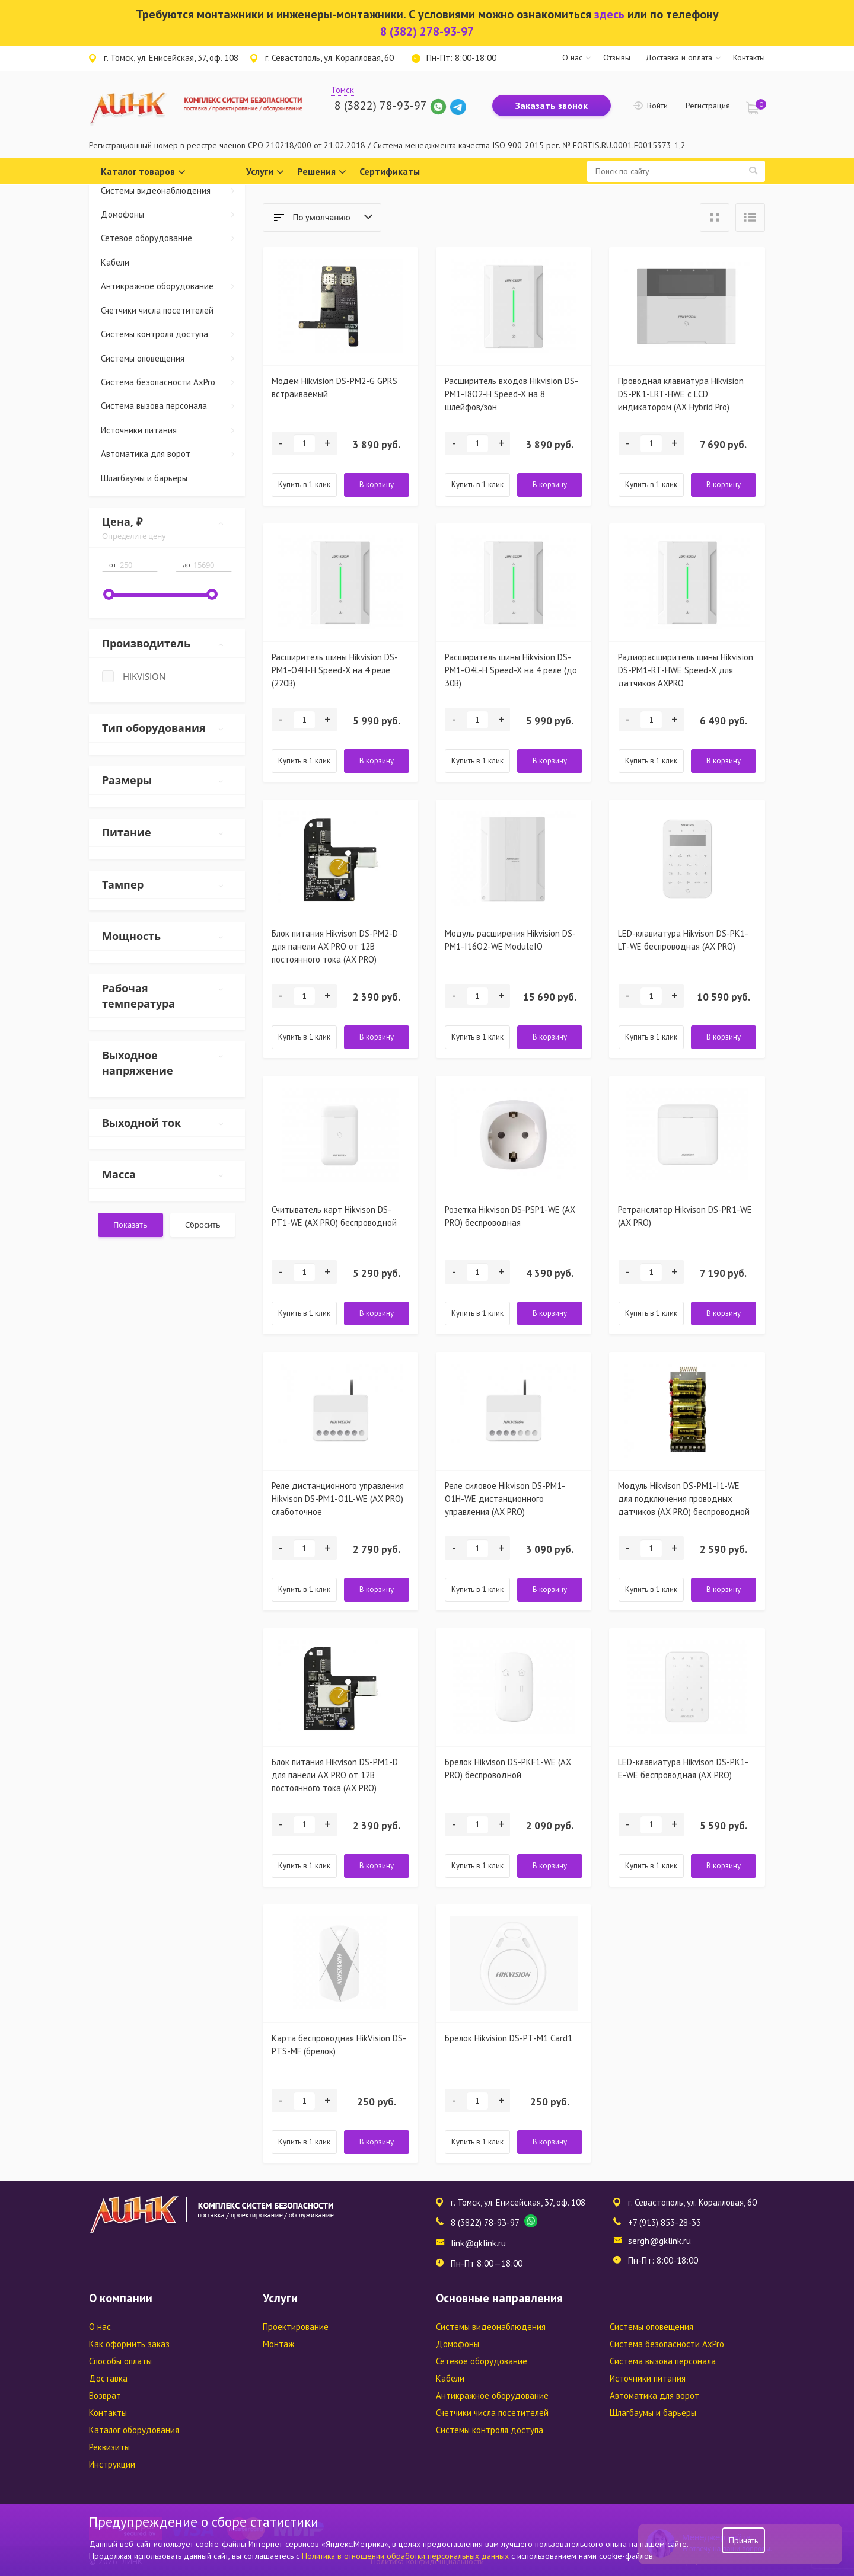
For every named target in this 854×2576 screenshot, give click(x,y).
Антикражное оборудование (173, 286)
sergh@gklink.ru (659, 2240)
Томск (342, 89)
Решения (321, 172)
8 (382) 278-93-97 (427, 31)
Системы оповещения (173, 358)
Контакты (749, 57)
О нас (572, 57)
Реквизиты (109, 2447)
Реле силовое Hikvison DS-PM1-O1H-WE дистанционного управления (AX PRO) (505, 1498)
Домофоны (173, 214)
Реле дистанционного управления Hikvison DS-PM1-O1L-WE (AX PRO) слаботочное (338, 1498)
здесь (609, 14)
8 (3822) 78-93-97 (380, 105)
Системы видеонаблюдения (173, 190)
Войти (657, 105)
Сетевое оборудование (173, 238)
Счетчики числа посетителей (157, 310)
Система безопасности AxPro (173, 382)
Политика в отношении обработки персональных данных (406, 2556)
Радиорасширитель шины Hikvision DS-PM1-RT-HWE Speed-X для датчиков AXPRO (685, 670)
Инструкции (112, 2464)
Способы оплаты (120, 2361)
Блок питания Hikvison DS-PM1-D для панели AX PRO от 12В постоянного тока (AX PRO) (335, 1775)
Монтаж (278, 2344)
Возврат (105, 2395)
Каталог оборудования (134, 2430)
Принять (743, 2540)
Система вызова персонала (173, 405)
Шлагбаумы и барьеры (144, 478)
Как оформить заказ (129, 2344)
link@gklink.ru (478, 2243)
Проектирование (296, 2326)
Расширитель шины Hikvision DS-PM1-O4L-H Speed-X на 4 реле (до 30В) (511, 670)
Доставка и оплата (678, 57)
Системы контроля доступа (173, 334)
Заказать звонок (551, 105)
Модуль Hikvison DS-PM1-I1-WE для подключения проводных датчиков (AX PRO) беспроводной (684, 1498)
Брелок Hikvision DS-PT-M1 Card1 (508, 2038)
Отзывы (616, 57)
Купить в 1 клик (304, 485)
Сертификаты (389, 171)
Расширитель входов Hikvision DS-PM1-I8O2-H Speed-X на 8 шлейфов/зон (511, 394)
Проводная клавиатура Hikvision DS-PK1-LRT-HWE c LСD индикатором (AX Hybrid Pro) (681, 394)
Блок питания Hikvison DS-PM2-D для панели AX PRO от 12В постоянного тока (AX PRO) (335, 946)
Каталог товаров (143, 172)
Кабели (115, 262)
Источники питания (173, 430)
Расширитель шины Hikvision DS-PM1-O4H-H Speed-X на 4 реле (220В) (335, 670)
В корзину (376, 485)
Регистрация (708, 105)
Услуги (265, 172)
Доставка (108, 2378)
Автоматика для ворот (173, 453)
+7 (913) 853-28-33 (664, 2222)
